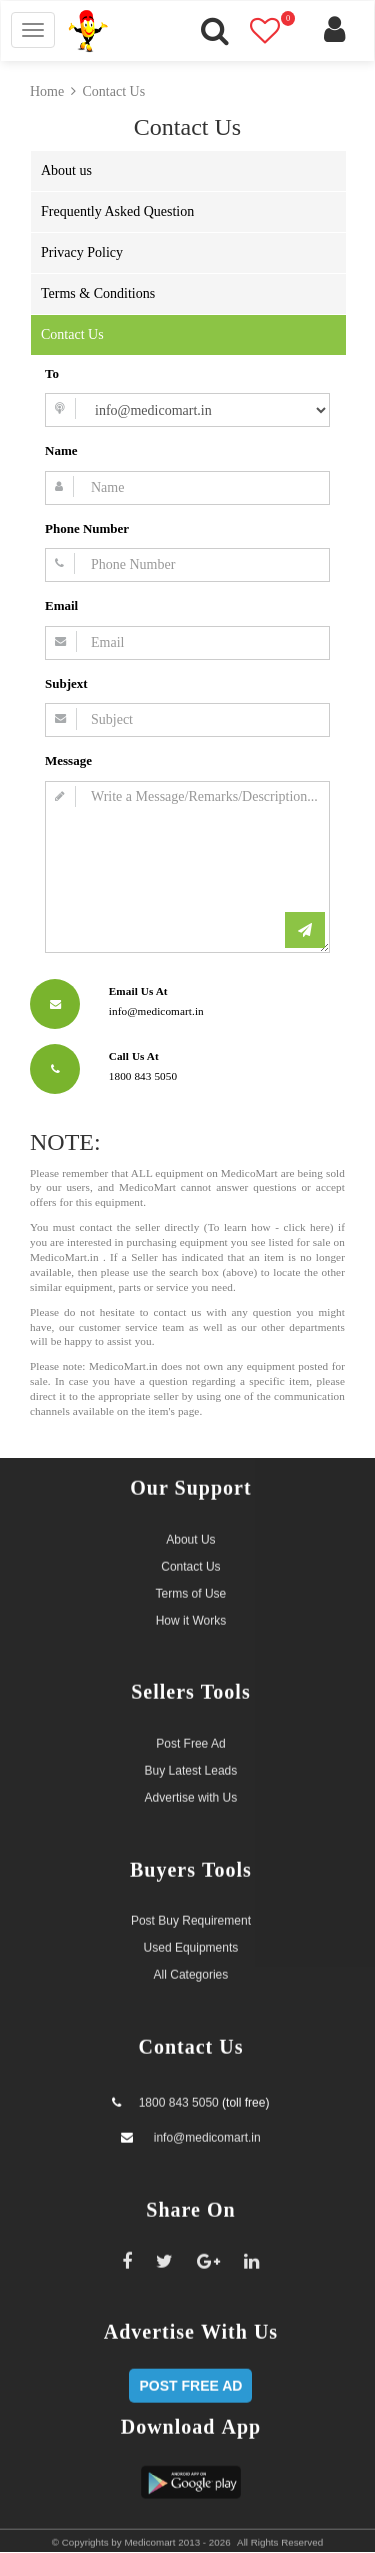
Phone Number (87, 528)
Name (61, 450)
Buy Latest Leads (191, 1762)
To (52, 373)
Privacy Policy (82, 252)
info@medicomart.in (205, 2129)
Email (61, 605)
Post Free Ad (190, 1735)
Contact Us (114, 91)
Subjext (66, 683)
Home (47, 91)
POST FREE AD (190, 2376)
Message (68, 760)
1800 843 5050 (179, 2094)
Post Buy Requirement (191, 1912)
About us (66, 170)
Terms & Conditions (98, 293)
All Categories (191, 1966)
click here (306, 1227)
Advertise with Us (191, 1789)
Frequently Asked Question (117, 211)
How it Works (191, 1611)
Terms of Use (191, 1584)
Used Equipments (191, 1939)
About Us (190, 1530)
